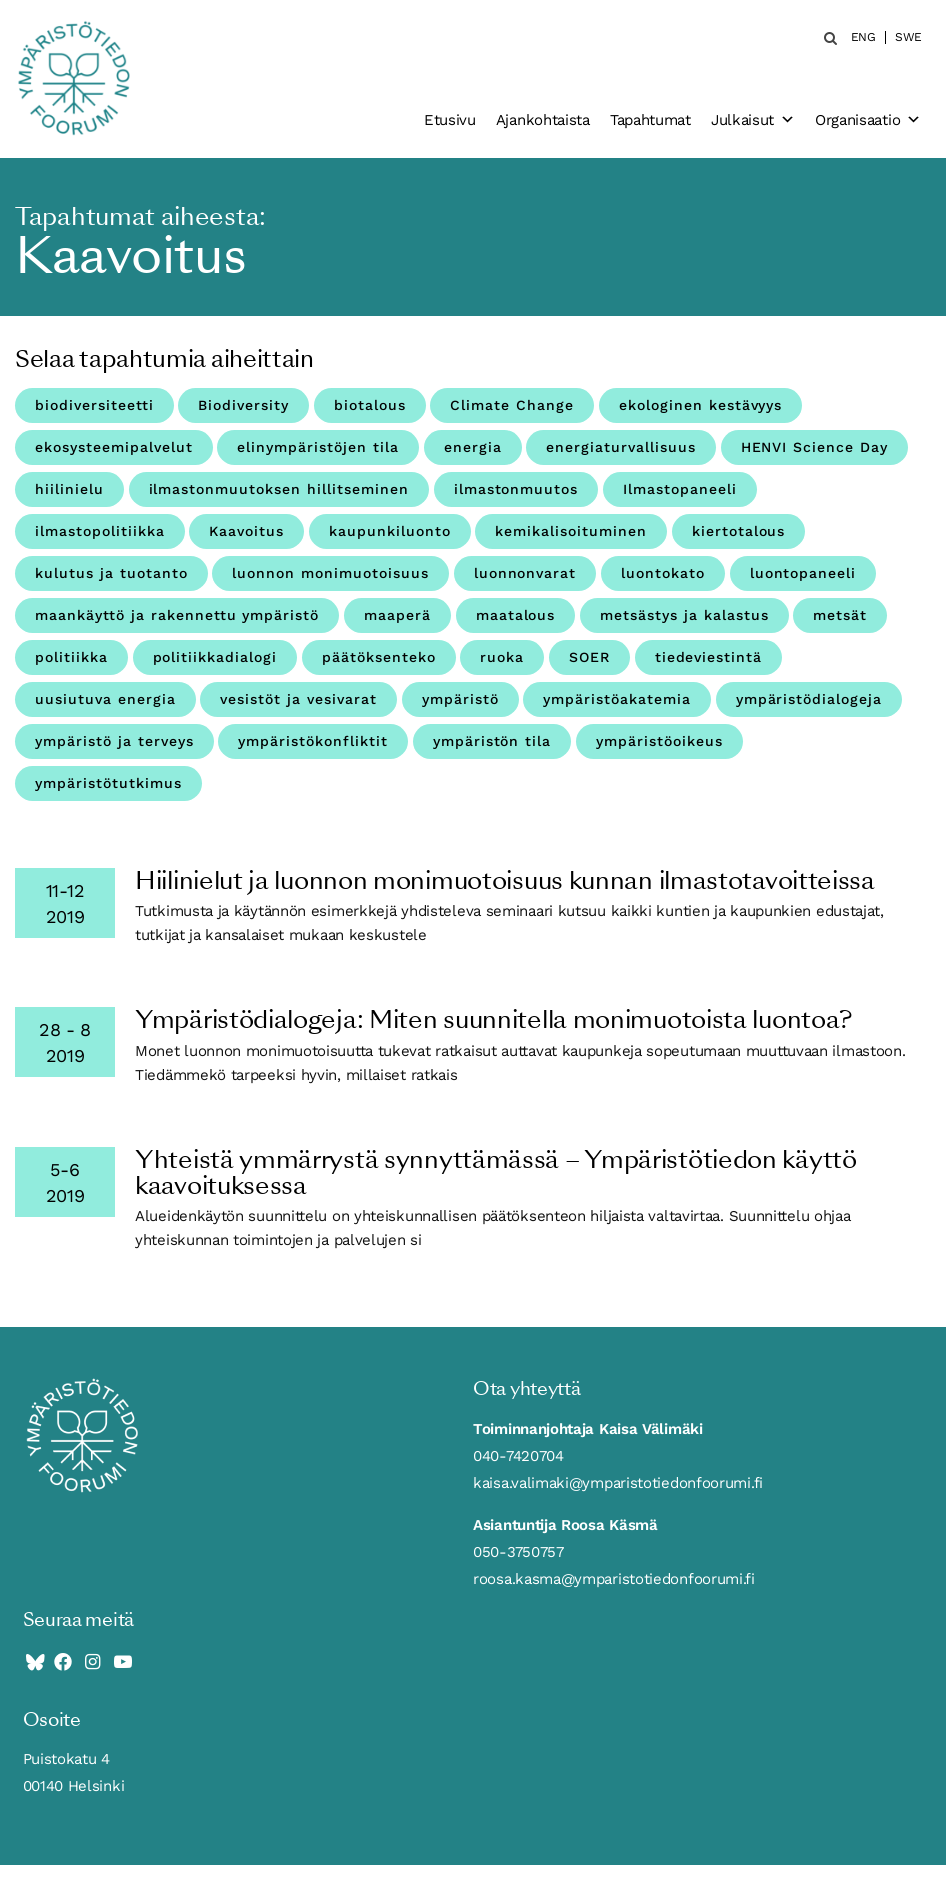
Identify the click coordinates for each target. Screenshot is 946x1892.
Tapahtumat (650, 120)
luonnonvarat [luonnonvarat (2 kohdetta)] (525, 573)
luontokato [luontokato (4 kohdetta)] (663, 573)
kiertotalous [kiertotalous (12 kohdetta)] (739, 531)
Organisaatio (868, 120)
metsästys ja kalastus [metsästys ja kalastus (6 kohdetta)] (684, 615)
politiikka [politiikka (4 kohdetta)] (71, 657)
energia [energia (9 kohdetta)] (473, 447)
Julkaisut (753, 120)
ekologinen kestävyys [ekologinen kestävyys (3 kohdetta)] (701, 405)
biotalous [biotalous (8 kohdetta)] (370, 405)
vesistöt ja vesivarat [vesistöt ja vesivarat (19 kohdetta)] (298, 699)
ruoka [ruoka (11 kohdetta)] (502, 657)
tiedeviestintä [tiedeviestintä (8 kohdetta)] (709, 657)
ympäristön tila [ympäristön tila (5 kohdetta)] (492, 741)
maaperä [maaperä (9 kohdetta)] (397, 615)
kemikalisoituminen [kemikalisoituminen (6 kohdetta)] (571, 531)
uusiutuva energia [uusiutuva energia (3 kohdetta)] (105, 699)
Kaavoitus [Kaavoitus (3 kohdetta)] (246, 531)
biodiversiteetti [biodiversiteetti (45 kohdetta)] (94, 405)
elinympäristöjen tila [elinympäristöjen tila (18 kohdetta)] (318, 447)
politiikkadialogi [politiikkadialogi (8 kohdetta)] (215, 657)
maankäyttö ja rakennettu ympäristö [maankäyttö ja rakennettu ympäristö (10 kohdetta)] (177, 615)
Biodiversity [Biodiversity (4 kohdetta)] (243, 405)
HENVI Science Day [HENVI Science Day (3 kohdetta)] (815, 447)
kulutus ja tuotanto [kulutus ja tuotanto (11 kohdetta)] (111, 573)
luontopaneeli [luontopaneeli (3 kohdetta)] (803, 573)
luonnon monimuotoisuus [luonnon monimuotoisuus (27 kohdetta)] (330, 573)
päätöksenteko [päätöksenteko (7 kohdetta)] (379, 657)
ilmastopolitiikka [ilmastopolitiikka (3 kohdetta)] (100, 531)
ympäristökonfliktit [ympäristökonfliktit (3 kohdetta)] (313, 741)
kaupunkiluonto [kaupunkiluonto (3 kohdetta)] (390, 531)
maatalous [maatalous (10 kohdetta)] (516, 615)
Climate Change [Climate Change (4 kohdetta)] (512, 405)
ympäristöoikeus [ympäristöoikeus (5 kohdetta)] (659, 741)
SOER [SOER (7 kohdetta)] (589, 657)
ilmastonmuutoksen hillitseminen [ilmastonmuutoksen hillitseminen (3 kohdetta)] (279, 489)
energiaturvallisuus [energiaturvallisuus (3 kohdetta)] (621, 447)
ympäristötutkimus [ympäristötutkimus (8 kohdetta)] (108, 783)
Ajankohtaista (543, 120)
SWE (908, 37)
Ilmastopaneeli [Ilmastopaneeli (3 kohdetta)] (680, 489)
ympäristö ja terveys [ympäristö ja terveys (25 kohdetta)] (114, 741)
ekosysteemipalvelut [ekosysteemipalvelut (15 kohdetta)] (114, 447)
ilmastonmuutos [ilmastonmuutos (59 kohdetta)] (516, 489)
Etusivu (450, 120)
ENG (863, 37)
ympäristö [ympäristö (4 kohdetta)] (460, 699)
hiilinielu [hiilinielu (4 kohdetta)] (69, 489)
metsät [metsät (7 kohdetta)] (840, 615)
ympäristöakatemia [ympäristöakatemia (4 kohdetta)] (617, 699)
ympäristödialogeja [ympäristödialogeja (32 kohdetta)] (809, 699)
